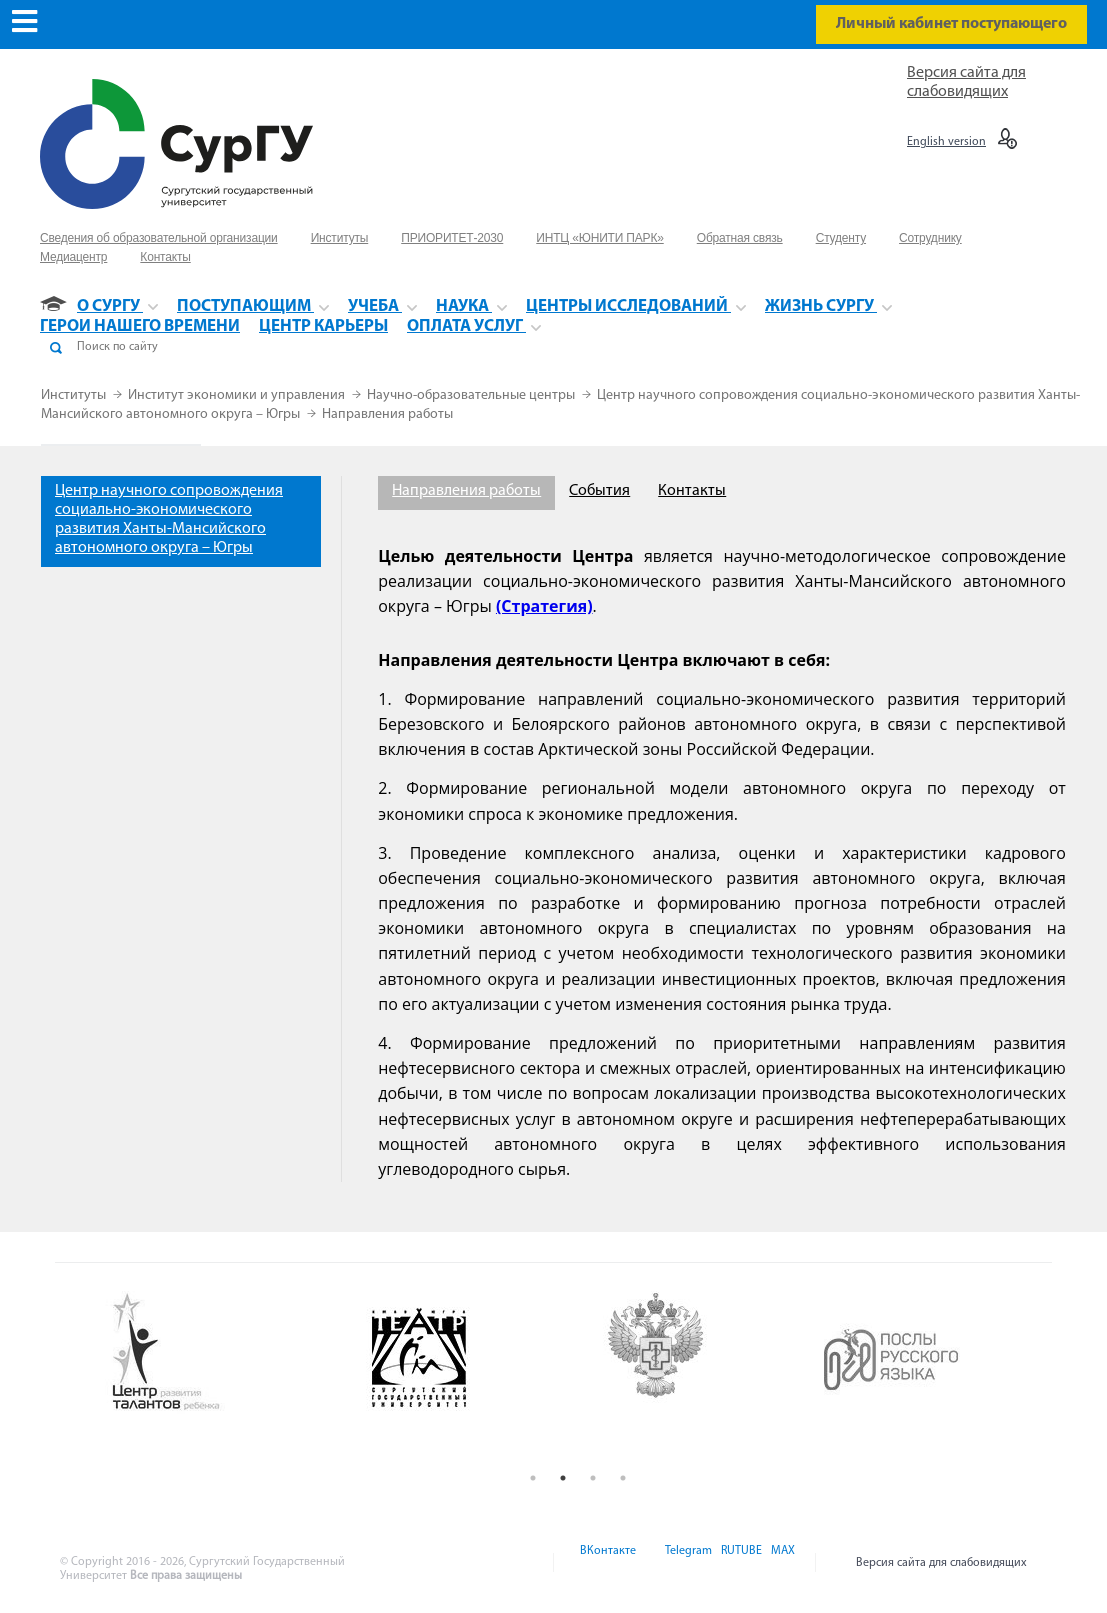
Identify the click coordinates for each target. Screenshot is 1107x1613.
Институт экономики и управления (238, 395)
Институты (75, 395)
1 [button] (533, 1478)
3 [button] (593, 1478)
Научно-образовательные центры (472, 395)
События (599, 491)
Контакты (692, 491)
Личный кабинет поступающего (951, 24)
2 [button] (563, 1478)
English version (946, 142)
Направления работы (387, 414)
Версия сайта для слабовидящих (941, 1563)
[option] (223, 1353)
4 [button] (623, 1478)
